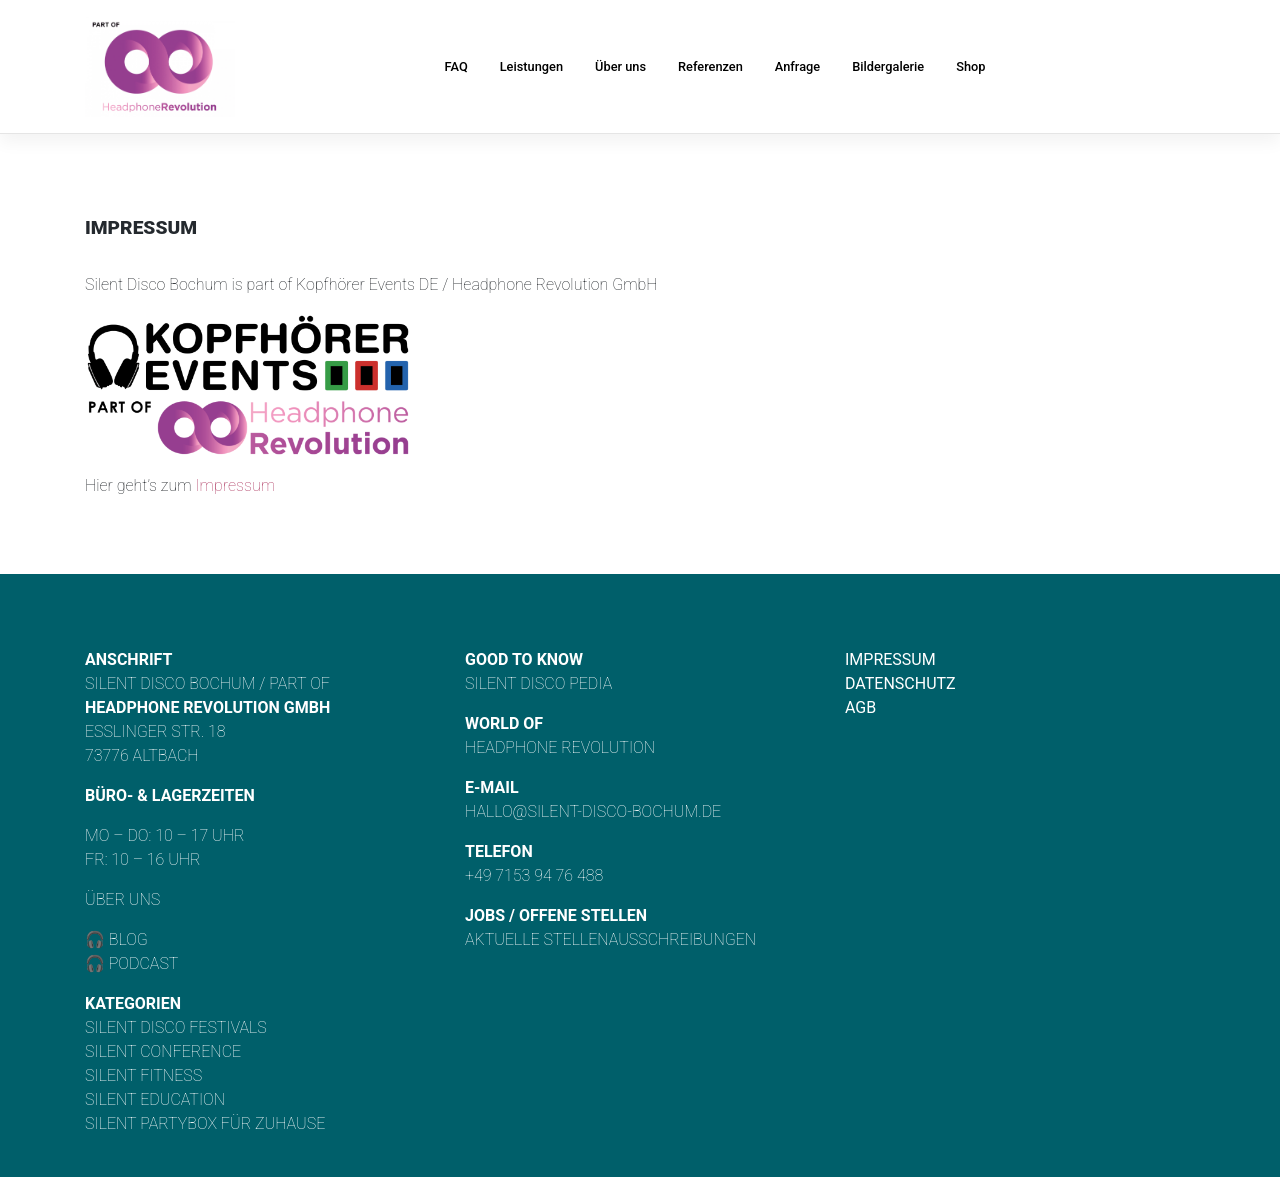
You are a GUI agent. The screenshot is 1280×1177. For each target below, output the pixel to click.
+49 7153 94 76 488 (534, 875)
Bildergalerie (888, 66)
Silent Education (155, 1099)
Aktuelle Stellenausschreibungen (610, 939)
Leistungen (531, 66)
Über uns (620, 66)
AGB (860, 707)
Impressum (235, 485)
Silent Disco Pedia (538, 683)
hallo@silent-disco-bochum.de (593, 811)
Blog (126, 939)
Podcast (144, 963)
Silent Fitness (143, 1075)
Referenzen (710, 66)
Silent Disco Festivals (176, 1027)
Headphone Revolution (560, 747)
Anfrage (797, 66)
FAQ (456, 66)
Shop (970, 66)
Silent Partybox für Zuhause (205, 1123)
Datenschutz (900, 683)
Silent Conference (163, 1051)
